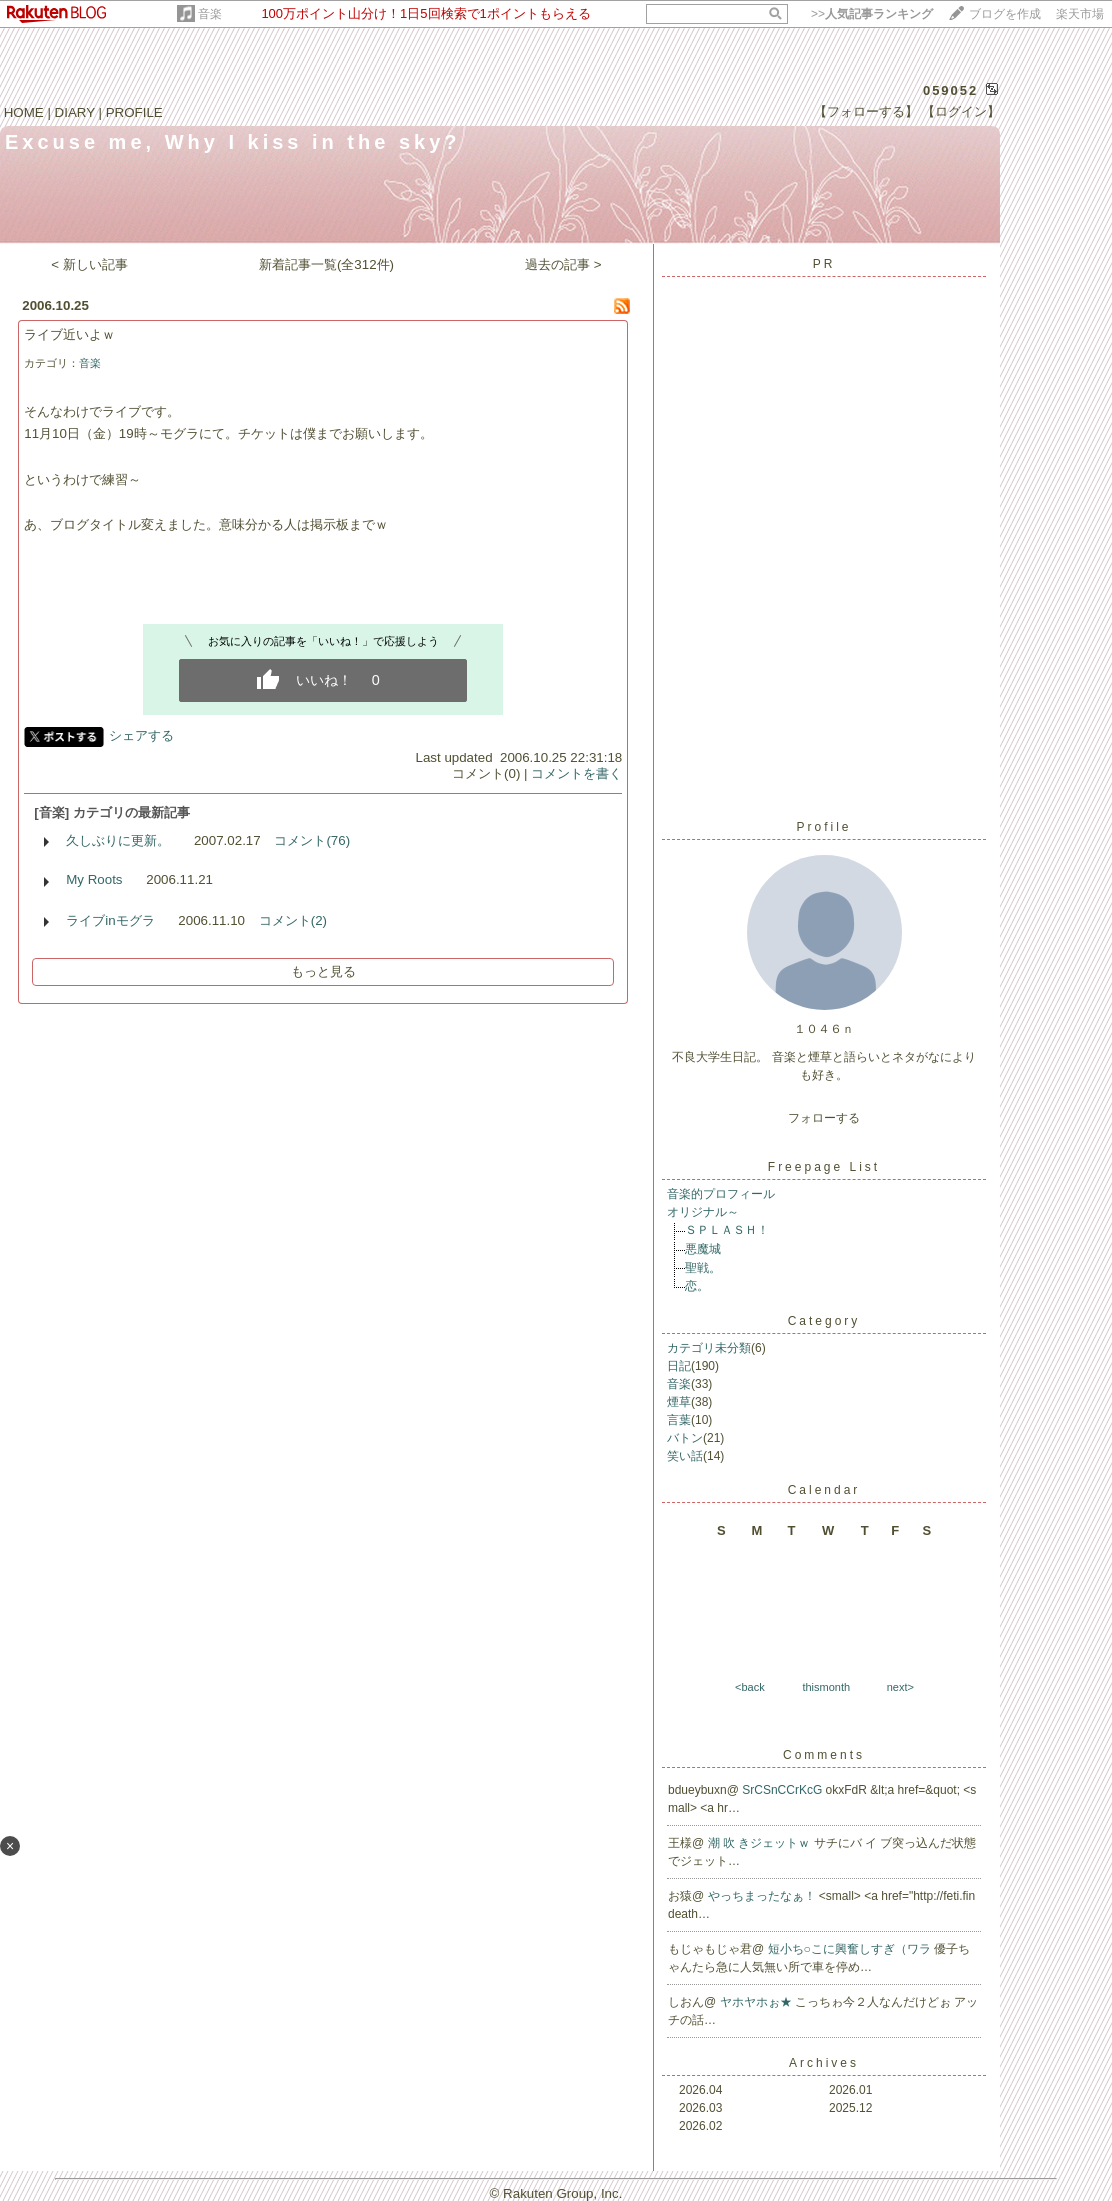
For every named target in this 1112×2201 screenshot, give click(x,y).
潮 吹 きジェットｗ (761, 1843)
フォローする (824, 1118)
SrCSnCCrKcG (783, 1790)
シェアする (141, 735)
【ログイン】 (961, 111)
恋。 (697, 1286)
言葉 (679, 1420)
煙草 (679, 1402)
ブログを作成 (1005, 14)
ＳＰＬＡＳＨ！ (727, 1230)
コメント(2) (293, 920)
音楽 (210, 14)
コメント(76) (312, 840)
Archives (824, 2063)
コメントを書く (576, 773)
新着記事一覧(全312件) (326, 264)
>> (872, 14)
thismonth (826, 1687)
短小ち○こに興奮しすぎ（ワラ (851, 1949)
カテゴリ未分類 (709, 1348)
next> (900, 1687)
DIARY (75, 112)
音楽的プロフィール (721, 1194)
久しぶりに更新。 (118, 840)
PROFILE (134, 112)
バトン (685, 1438)
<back (750, 1687)
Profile (823, 827)
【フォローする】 (866, 111)
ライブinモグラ (110, 920)
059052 (950, 90)
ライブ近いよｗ (69, 334)
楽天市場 (1080, 14)
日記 (679, 1366)
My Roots (94, 879)
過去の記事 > (563, 264)
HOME (24, 112)
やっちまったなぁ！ (763, 1896)
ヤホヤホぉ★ (757, 2002)
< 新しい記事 (89, 264)
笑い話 (685, 1456)
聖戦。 (703, 1268)
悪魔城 (703, 1249)
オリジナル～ (703, 1212)
